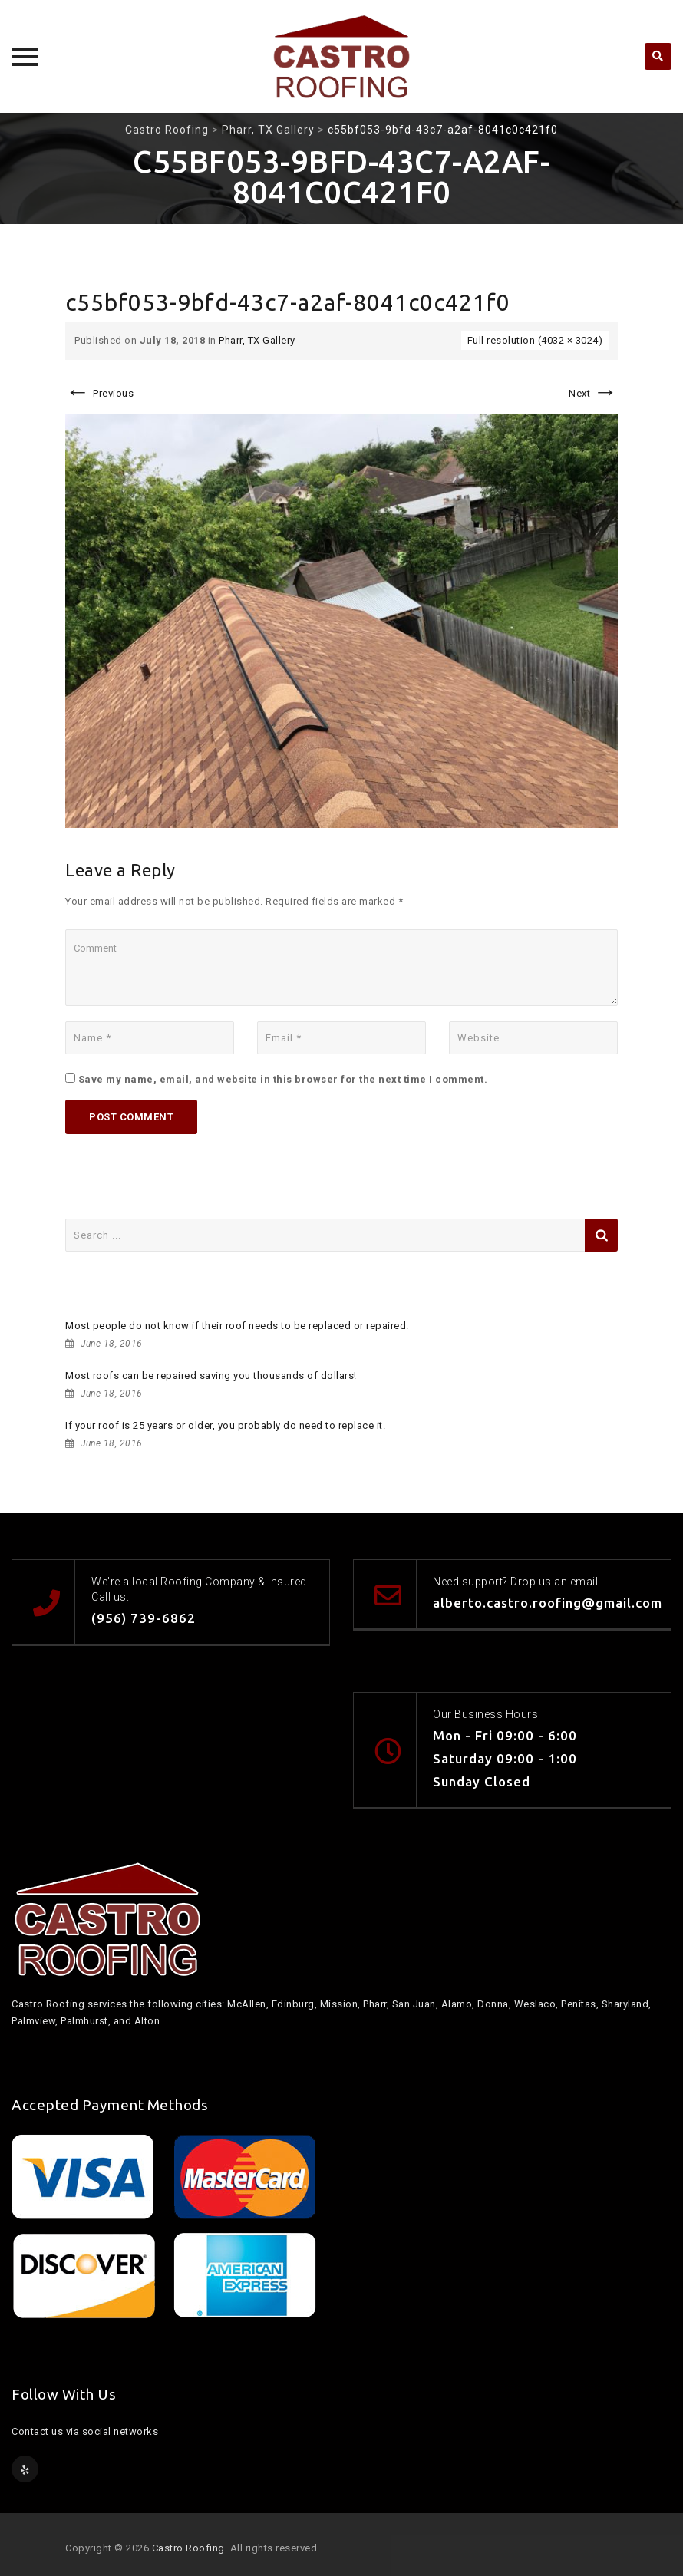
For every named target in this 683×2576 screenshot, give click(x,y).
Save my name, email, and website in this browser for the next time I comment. (283, 1079)
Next (593, 393)
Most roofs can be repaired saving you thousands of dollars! (211, 1375)
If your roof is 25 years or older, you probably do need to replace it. (225, 1425)
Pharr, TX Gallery (257, 340)
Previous (99, 393)
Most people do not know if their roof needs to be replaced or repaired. (237, 1325)
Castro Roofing (188, 2548)
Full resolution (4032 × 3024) (535, 340)
